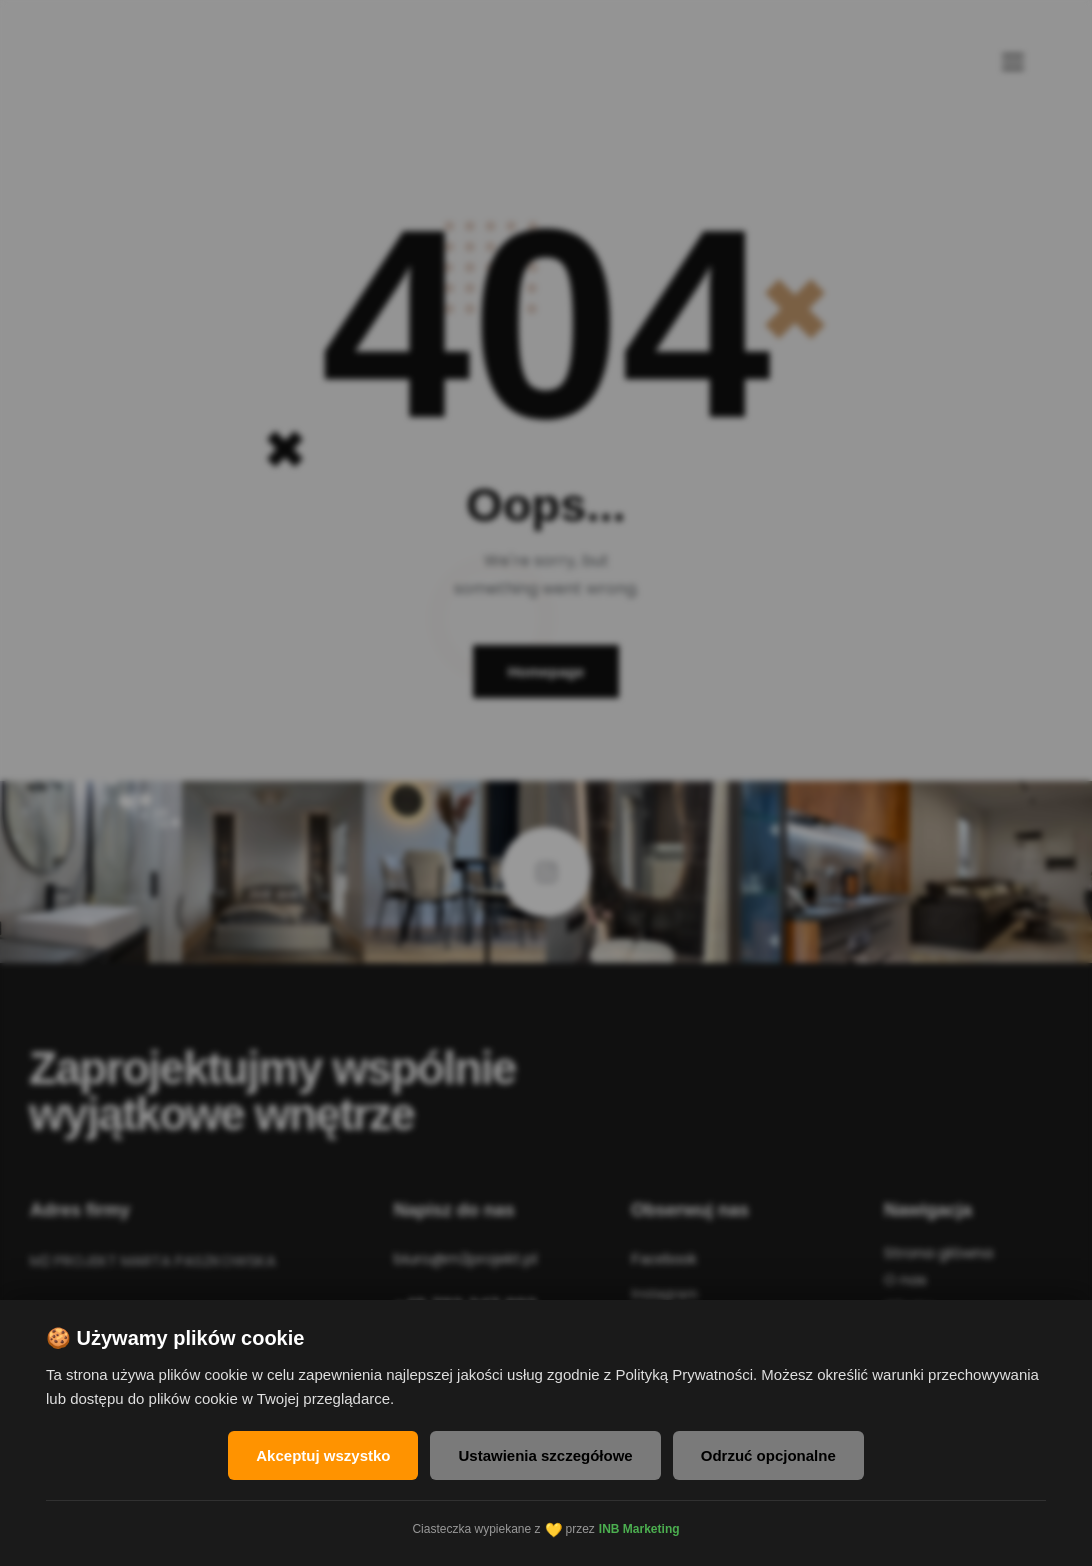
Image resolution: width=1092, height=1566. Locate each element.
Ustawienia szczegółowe (545, 1455)
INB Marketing (639, 1529)
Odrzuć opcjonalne (768, 1455)
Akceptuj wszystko (323, 1455)
